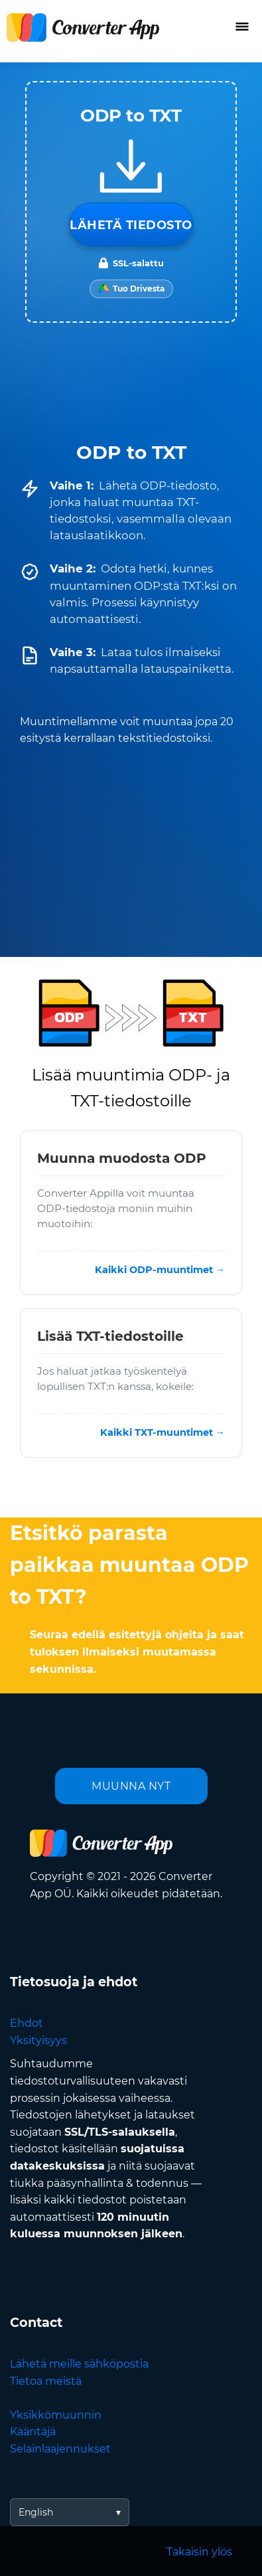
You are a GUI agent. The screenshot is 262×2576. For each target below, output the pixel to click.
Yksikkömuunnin (55, 2415)
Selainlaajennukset (60, 2449)
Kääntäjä (33, 2431)
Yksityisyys (38, 2040)
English (36, 2512)
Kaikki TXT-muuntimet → (162, 1432)
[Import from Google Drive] (131, 289)
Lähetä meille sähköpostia (79, 2364)
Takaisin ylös (199, 2551)
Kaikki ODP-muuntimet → (160, 1270)
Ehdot (26, 2023)
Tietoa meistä (46, 2381)
